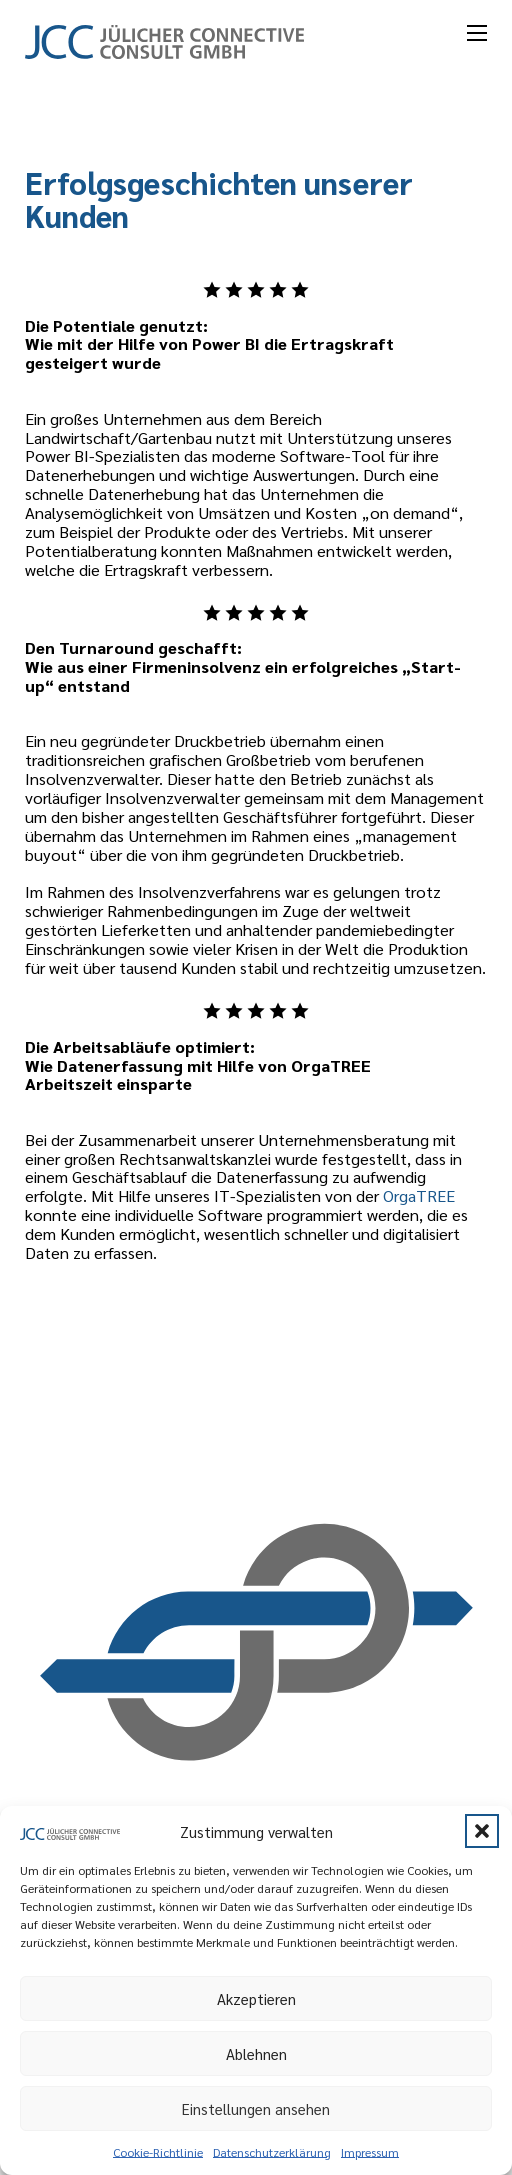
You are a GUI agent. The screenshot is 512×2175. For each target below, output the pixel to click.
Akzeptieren (256, 1998)
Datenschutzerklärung (272, 2152)
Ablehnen (256, 2053)
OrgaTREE (419, 1195)
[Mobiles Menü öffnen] (477, 33)
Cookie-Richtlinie (158, 2152)
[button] (482, 1831)
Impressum (370, 2152)
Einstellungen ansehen (256, 2108)
